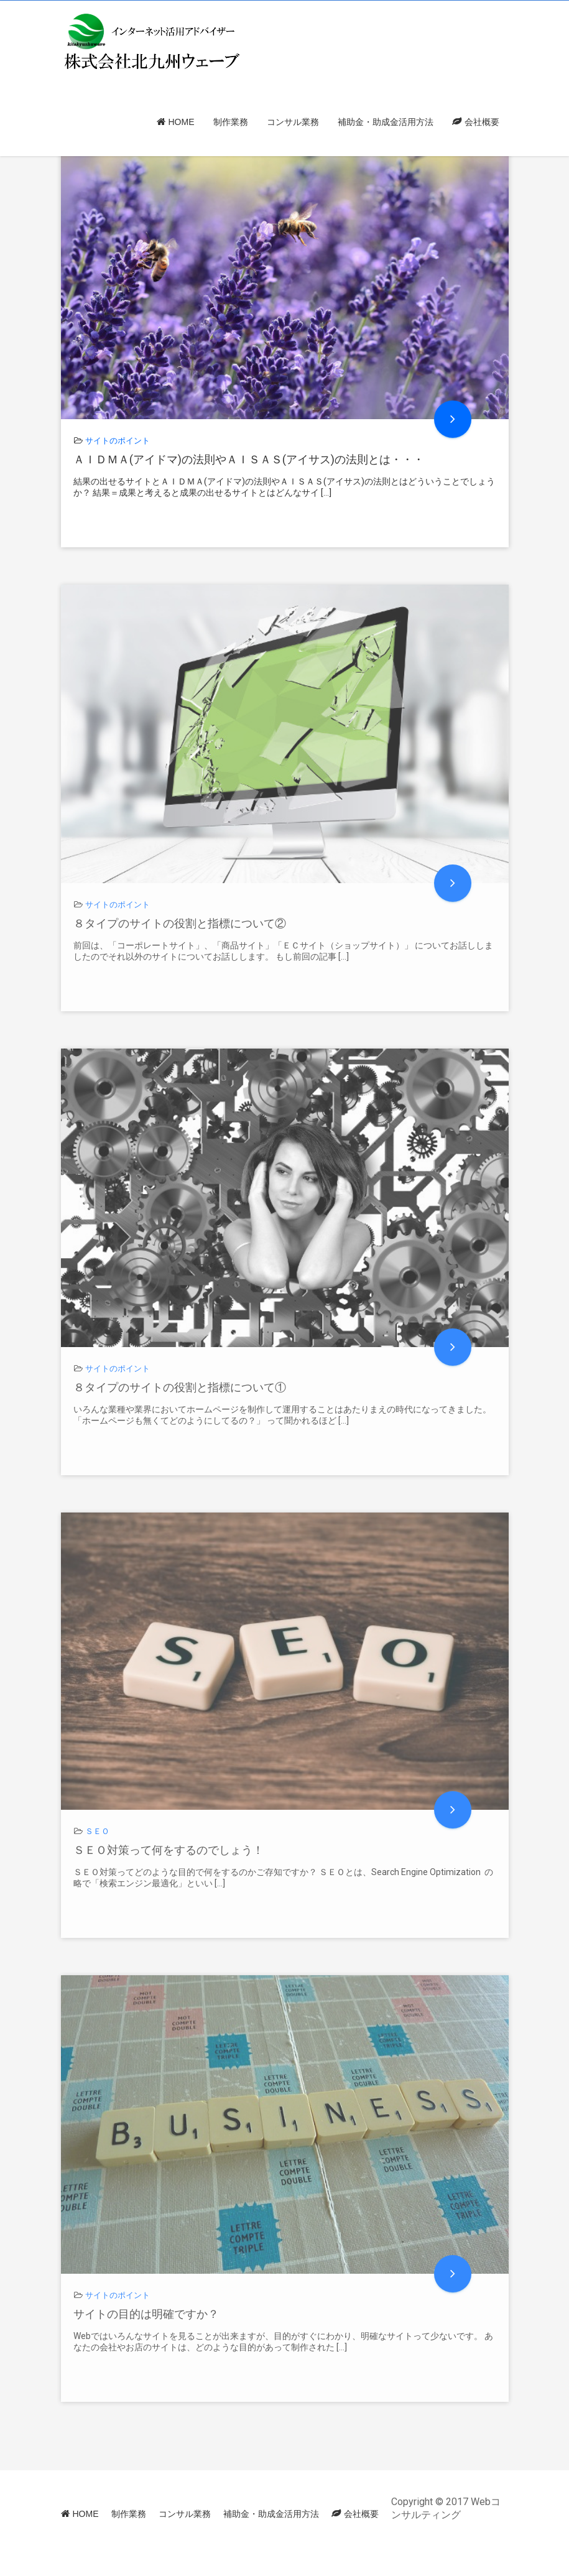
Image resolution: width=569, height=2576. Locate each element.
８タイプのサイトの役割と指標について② (179, 923)
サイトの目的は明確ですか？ (146, 2313)
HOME (182, 122)
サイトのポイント (117, 440)
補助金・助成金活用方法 (385, 122)
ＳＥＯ (97, 1831)
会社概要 (482, 122)
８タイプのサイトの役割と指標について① (179, 1387)
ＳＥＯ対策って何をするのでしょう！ (168, 1849)
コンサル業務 (293, 122)
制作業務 (230, 122)
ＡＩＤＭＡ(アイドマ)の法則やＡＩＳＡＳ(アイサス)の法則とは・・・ (248, 459)
